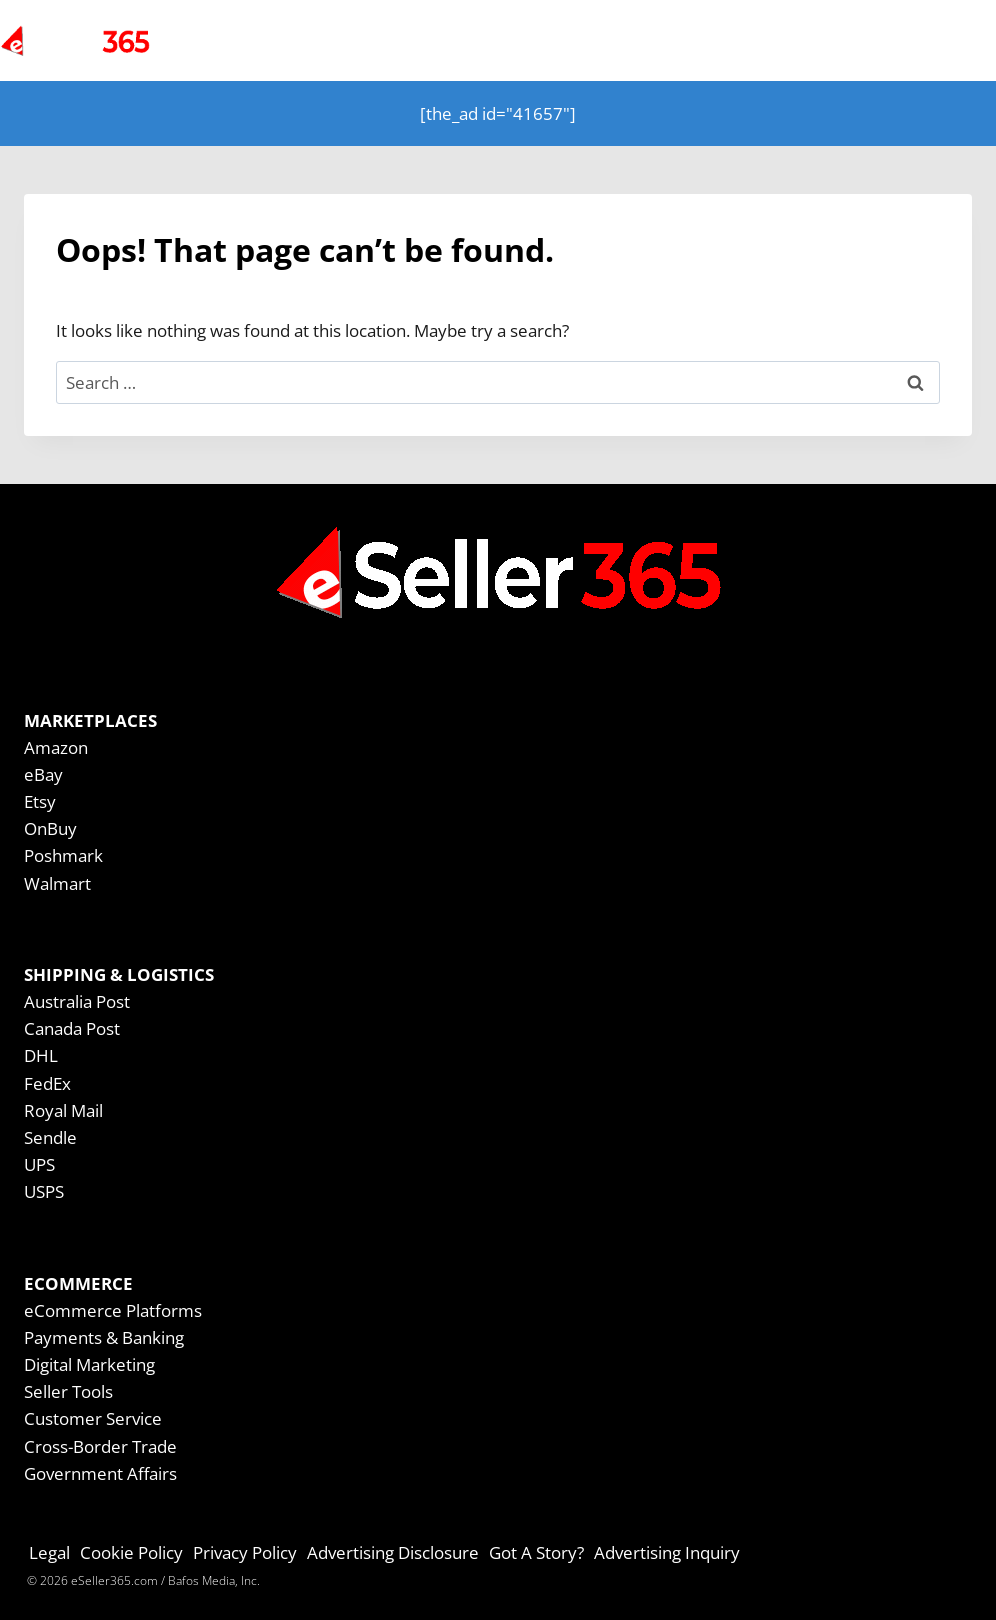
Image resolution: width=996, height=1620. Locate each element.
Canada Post (72, 1028)
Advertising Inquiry (667, 1552)
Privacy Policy (245, 1552)
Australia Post (77, 1001)
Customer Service (93, 1418)
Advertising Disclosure (393, 1552)
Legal (49, 1552)
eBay (43, 774)
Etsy (40, 801)
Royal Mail (63, 1110)
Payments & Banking (104, 1337)
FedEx (47, 1083)
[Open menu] (939, 40)
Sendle (50, 1137)
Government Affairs (100, 1473)
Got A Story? (536, 1552)
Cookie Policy (131, 1552)
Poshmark (63, 855)
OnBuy (50, 828)
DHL (41, 1055)
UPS (39, 1164)
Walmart (57, 883)
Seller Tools (68, 1391)
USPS (44, 1191)
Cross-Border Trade (100, 1446)
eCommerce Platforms (113, 1310)
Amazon (56, 747)
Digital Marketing (89, 1364)
